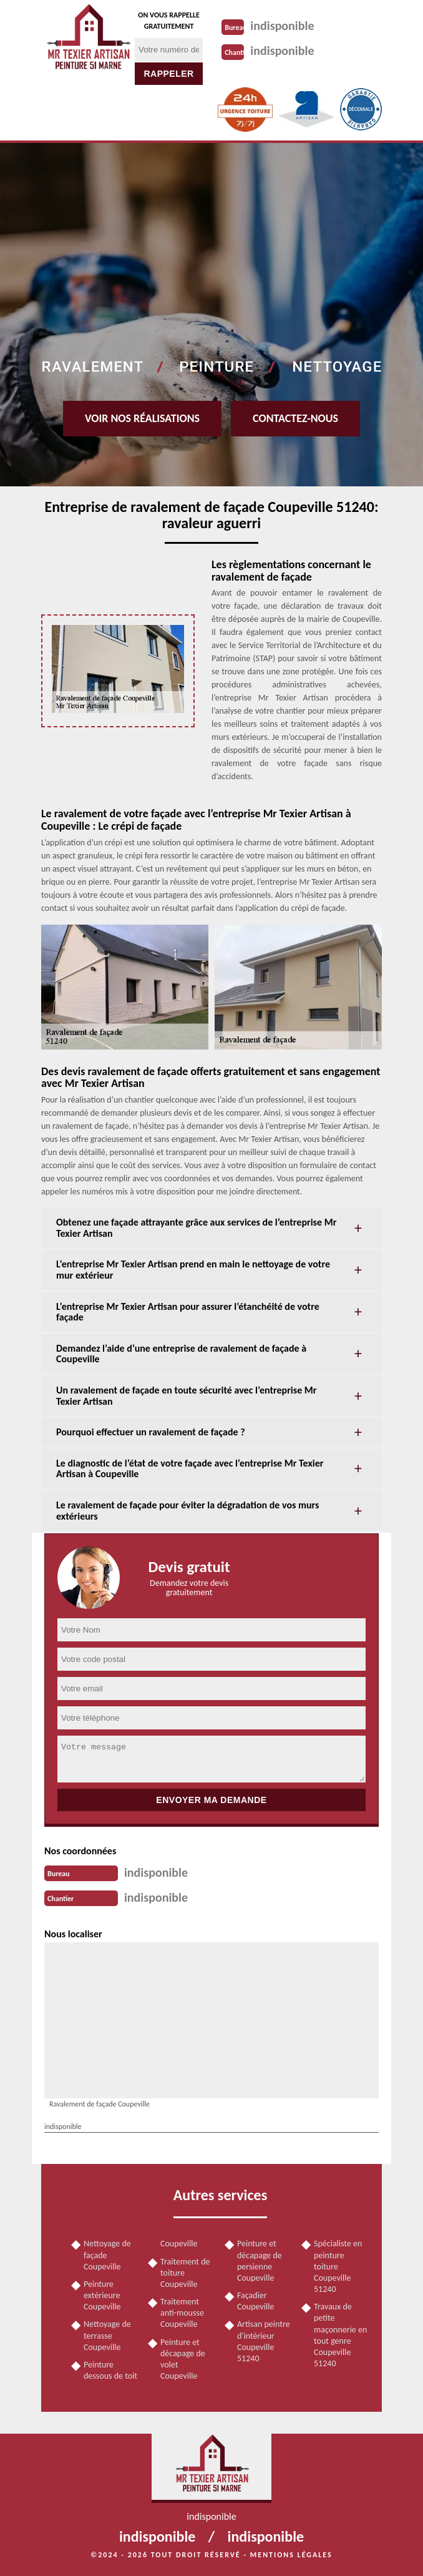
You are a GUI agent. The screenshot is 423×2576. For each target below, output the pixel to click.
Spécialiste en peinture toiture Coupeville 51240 (338, 2266)
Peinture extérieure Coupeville (102, 2295)
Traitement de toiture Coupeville (185, 2272)
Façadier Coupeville (255, 2301)
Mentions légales (291, 2554)
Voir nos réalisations (142, 418)
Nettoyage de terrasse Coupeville (107, 2335)
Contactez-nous (295, 418)
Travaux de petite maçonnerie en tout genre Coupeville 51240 (340, 2335)
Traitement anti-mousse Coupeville (182, 2312)
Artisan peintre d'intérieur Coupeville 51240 (263, 2341)
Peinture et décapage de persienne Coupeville (259, 2260)
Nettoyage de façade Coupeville (107, 2254)
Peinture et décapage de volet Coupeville (182, 2359)
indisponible (282, 25)
